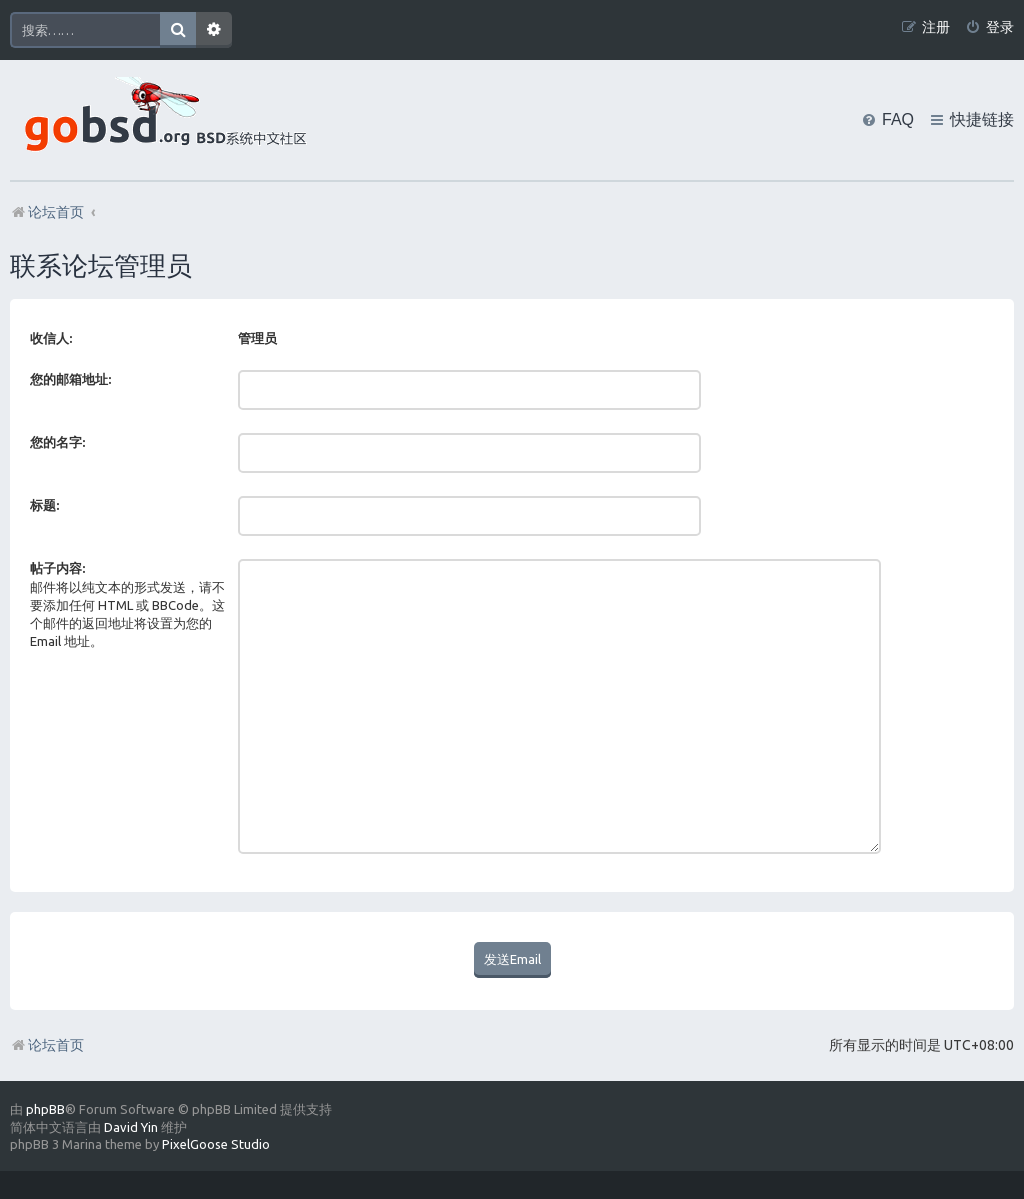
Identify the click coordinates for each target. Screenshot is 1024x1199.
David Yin (131, 1085)
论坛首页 (47, 1003)
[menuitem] (989, 27)
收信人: (51, 338)
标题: (44, 505)
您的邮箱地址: (70, 379)
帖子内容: (57, 568)
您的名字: (57, 442)
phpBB (45, 1067)
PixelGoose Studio (216, 1102)
